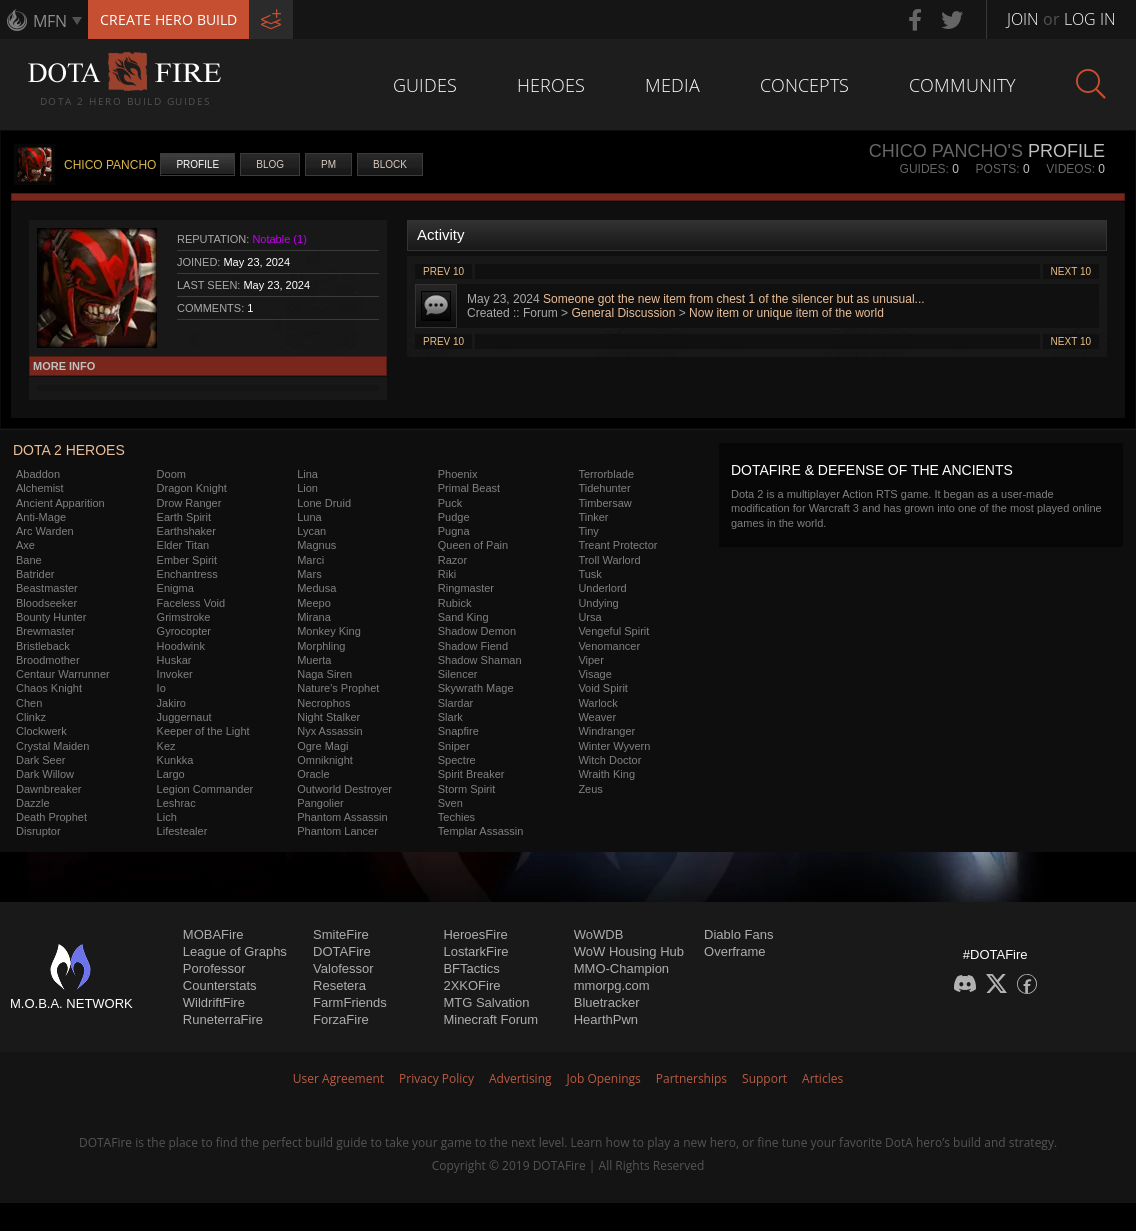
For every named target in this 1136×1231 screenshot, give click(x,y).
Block (390, 164)
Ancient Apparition (60, 503)
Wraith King (606, 774)
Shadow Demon (477, 631)
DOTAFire (342, 951)
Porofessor (214, 968)
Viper (590, 660)
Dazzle (33, 803)
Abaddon (38, 474)
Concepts (804, 85)
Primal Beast (469, 488)
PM (328, 164)
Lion (307, 488)
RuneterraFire (223, 1019)
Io (161, 688)
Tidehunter (604, 488)
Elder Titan (183, 545)
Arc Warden (45, 531)
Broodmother (48, 660)
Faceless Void (191, 603)
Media (672, 85)
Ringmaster (466, 588)
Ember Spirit (187, 560)
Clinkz (31, 717)
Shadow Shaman (480, 660)
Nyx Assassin (329, 731)
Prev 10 (443, 271)
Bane (29, 560)
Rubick (455, 603)
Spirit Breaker (471, 774)
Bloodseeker (46, 603)
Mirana (314, 617)
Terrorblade (606, 474)
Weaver (597, 717)
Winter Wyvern (614, 746)
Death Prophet (51, 817)
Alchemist (40, 488)
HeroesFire (475, 934)
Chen (29, 703)
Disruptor (38, 831)
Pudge (454, 517)
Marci (310, 560)
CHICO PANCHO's (946, 151)
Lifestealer (182, 831)
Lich (167, 817)
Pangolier (320, 803)
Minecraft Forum (490, 1019)
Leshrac (176, 803)
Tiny (588, 531)
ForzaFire (341, 1019)
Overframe (734, 951)
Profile (197, 164)
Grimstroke (184, 617)
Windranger (606, 731)
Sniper (454, 746)
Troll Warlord (609, 560)
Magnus (316, 545)
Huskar (174, 660)
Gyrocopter (184, 631)
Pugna (454, 531)
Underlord (602, 588)
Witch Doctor (609, 760)
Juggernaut (184, 717)
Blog (270, 164)
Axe (25, 545)
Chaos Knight (49, 688)
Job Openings (604, 1078)
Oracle (313, 774)
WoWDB (599, 934)
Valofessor (343, 968)
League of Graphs (235, 951)
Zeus (590, 789)
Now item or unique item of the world (786, 313)
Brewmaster (45, 631)
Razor (452, 560)
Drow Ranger (189, 503)
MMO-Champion (621, 968)
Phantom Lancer (337, 831)
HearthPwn (606, 1019)
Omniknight (325, 760)
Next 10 (1071, 271)
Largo (171, 774)
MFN (50, 21)
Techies (456, 817)
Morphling (321, 646)
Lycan (311, 531)
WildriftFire (214, 1002)
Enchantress (187, 574)
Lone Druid (324, 503)
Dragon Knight (192, 488)
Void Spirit (603, 688)
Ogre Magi (322, 746)
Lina (307, 474)
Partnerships (691, 1078)
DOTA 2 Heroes (69, 450)
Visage (594, 674)
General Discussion (623, 313)
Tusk (589, 574)
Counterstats (220, 985)
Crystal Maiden (52, 746)
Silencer (458, 674)
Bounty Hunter (51, 617)
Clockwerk (41, 731)
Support (764, 1078)
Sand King (463, 617)
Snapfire (458, 731)
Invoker (175, 674)
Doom (171, 474)
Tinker (593, 517)
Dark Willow (45, 774)
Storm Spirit (466, 789)
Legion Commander (205, 789)
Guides (425, 85)
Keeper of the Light (203, 731)
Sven (450, 803)
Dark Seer (41, 760)
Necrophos (323, 703)
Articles (822, 1078)
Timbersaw (604, 503)
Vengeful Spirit (613, 631)
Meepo (314, 603)
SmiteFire (341, 934)
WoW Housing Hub (629, 951)
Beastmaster (47, 588)
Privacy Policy (436, 1078)
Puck (450, 503)
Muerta (314, 660)
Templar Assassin (481, 831)
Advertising (520, 1078)
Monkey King (329, 631)
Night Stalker (328, 717)
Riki (447, 574)
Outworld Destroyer (344, 789)
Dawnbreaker (48, 789)
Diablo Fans (738, 934)
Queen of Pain (473, 545)
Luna (309, 517)
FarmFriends (350, 1002)
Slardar (455, 703)
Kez (166, 746)
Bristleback (43, 646)
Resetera (339, 985)
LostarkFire (475, 951)
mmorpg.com (612, 985)
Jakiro (171, 703)
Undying (598, 603)
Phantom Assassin (342, 817)
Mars (309, 574)
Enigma (175, 588)
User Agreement (338, 1078)
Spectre (457, 760)
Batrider (35, 574)
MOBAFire (213, 934)
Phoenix (458, 474)
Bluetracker (607, 1002)
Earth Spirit (184, 517)
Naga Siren (324, 674)
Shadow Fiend (473, 646)
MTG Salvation (486, 1002)
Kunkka (175, 760)
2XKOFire (471, 985)
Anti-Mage (41, 517)
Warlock (597, 703)
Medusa (316, 588)
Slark (450, 717)
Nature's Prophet (338, 688)
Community (962, 85)
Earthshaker (186, 531)
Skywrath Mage (476, 688)
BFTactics (471, 968)
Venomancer (609, 646)
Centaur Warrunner (63, 674)
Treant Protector (617, 545)
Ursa (589, 617)
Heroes (551, 85)
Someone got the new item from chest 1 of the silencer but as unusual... (734, 299)
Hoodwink (181, 646)
